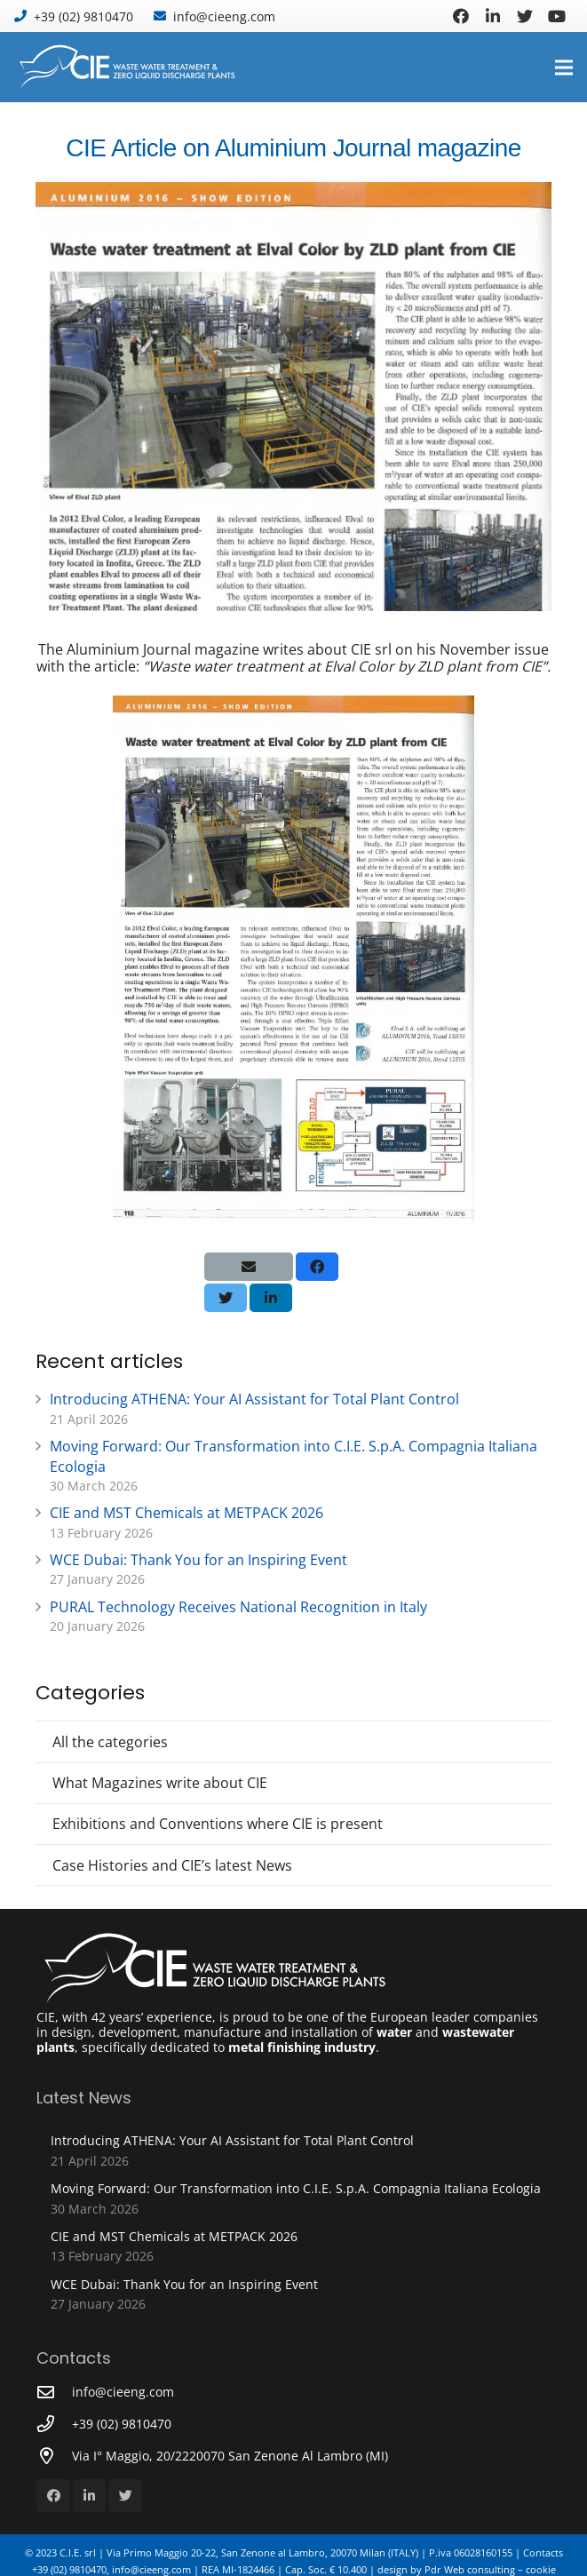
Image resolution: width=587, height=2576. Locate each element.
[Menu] (563, 67)
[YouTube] (557, 16)
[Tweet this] (225, 1298)
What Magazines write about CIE (159, 1783)
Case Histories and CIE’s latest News (172, 1865)
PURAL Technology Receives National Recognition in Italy (238, 1607)
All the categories (110, 1742)
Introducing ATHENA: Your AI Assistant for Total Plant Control (254, 1399)
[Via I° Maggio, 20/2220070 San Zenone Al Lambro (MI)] (54, 2455)
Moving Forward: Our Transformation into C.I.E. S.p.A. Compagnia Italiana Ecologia (296, 2188)
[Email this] (248, 1266)
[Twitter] (525, 16)
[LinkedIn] (493, 16)
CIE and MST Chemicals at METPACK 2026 (186, 1513)
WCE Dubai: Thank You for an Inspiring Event (198, 1560)
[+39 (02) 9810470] (54, 2423)
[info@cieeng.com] (54, 2391)
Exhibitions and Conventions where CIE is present (217, 1823)
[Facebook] (461, 16)
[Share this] (317, 1266)
